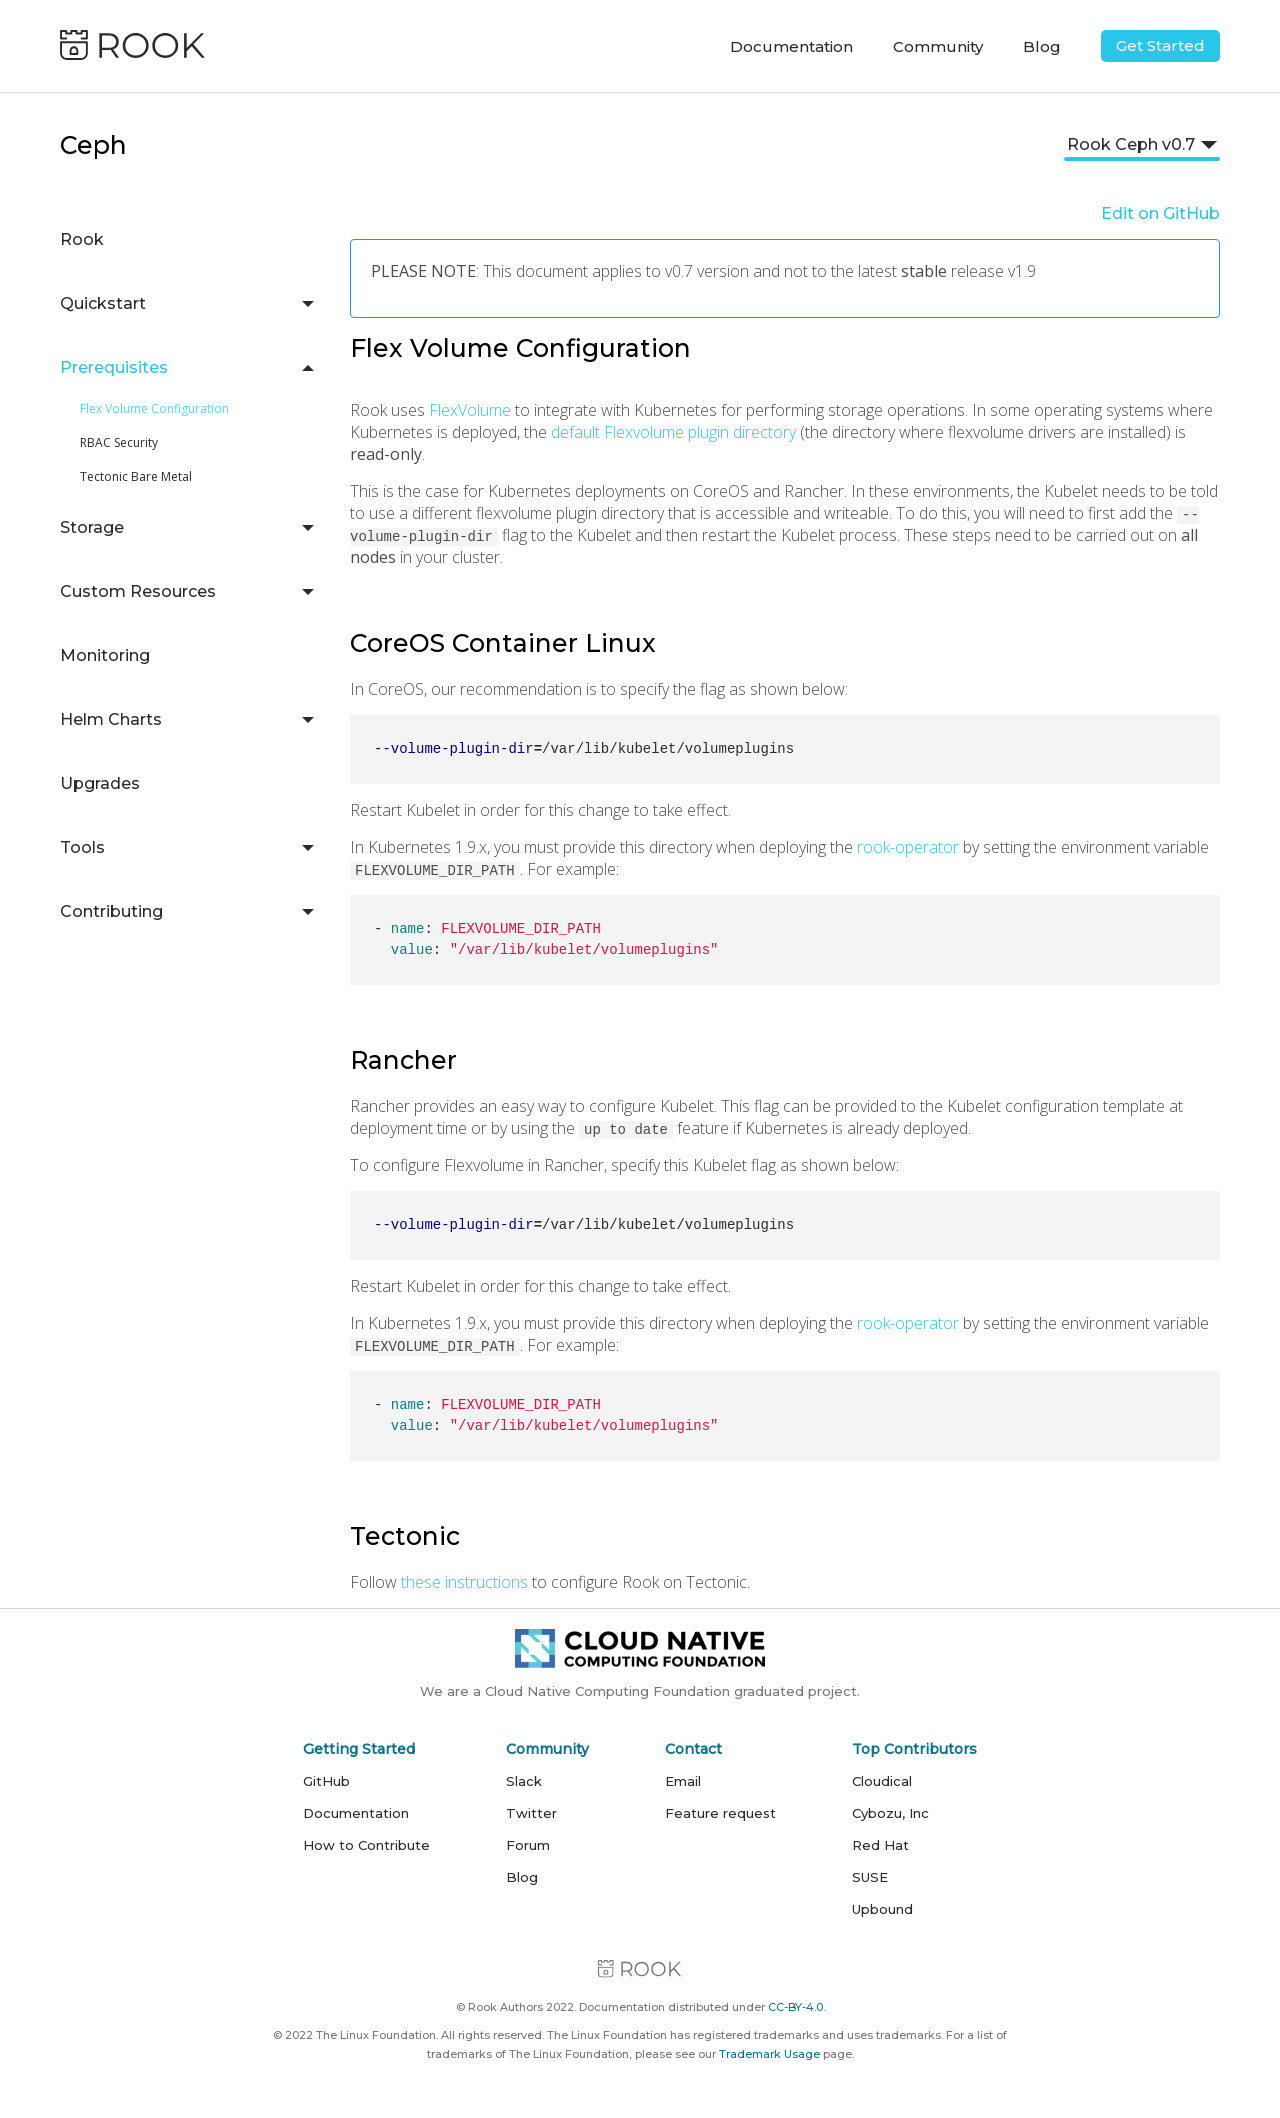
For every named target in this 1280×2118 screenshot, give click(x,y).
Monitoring (105, 655)
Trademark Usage (769, 2054)
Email (683, 1781)
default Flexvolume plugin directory (673, 432)
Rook (82, 239)
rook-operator (908, 847)
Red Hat (880, 1845)
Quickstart (103, 303)
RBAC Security (119, 442)
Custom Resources (138, 591)
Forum (528, 1845)
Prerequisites (114, 367)
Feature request (720, 1813)
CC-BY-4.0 (795, 2007)
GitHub (326, 1781)
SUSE (870, 1877)
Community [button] (938, 46)
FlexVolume (470, 410)
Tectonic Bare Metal (136, 476)
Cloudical (882, 1781)
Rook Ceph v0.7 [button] (1131, 144)
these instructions (464, 1582)
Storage (92, 527)
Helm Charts (111, 719)
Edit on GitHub (1160, 213)
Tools (82, 847)
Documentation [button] (791, 46)
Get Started (1160, 45)
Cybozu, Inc (890, 1813)
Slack (524, 1781)
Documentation (356, 1813)
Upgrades (100, 783)
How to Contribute (366, 1845)
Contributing (111, 911)
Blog (1042, 46)
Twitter (531, 1813)
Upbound (882, 1909)
